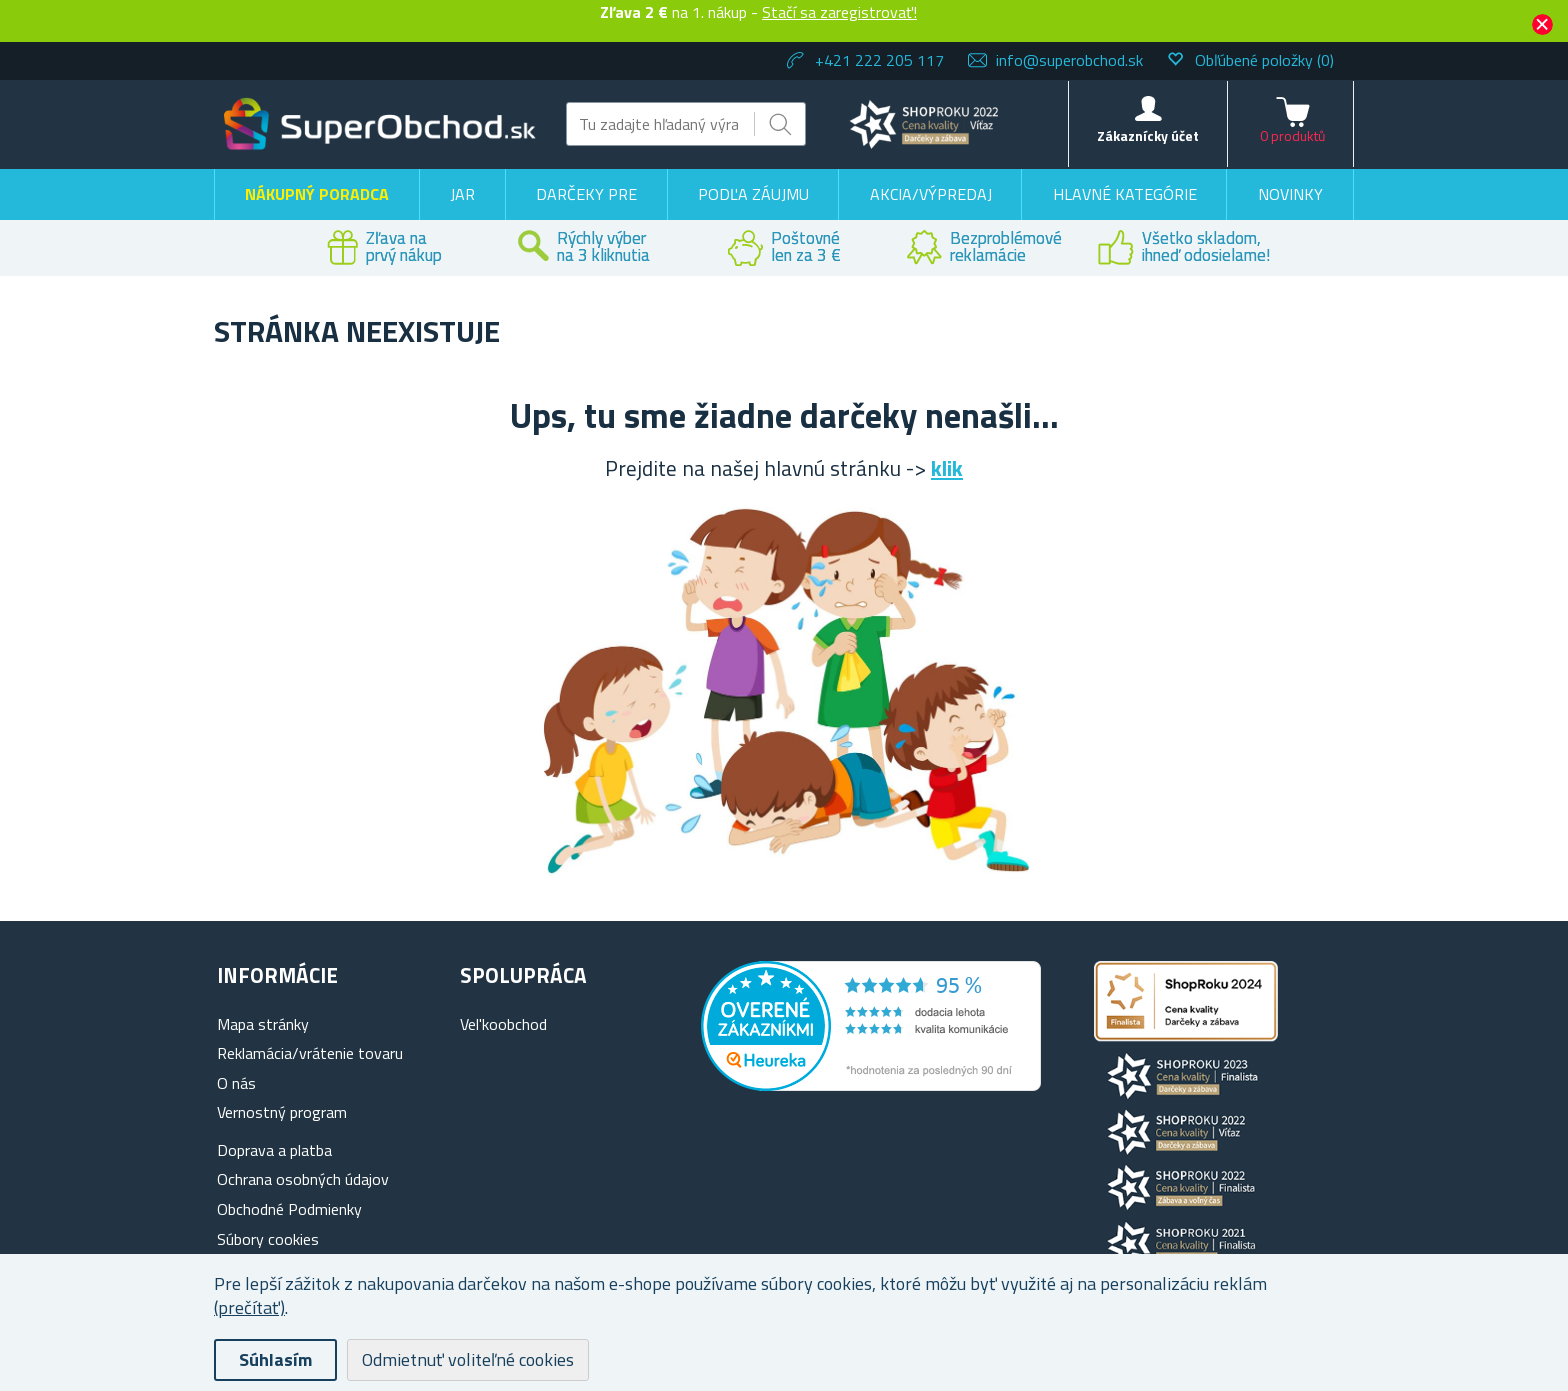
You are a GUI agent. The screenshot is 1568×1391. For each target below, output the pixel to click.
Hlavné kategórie (1125, 194)
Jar (462, 194)
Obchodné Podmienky (289, 1209)
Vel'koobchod (503, 1024)
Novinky (1290, 194)
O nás (236, 1083)
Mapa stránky (263, 1024)
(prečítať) (249, 1307)
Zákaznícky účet (1148, 135)
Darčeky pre (586, 194)
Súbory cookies (268, 1239)
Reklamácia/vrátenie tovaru (310, 1053)
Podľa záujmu (753, 194)
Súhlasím (275, 1359)
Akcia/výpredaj (931, 194)
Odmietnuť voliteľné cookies (468, 1359)
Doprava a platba (274, 1150)
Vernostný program (282, 1112)
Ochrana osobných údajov (303, 1179)
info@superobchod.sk (1069, 60)
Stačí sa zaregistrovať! (839, 12)
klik (947, 468)
